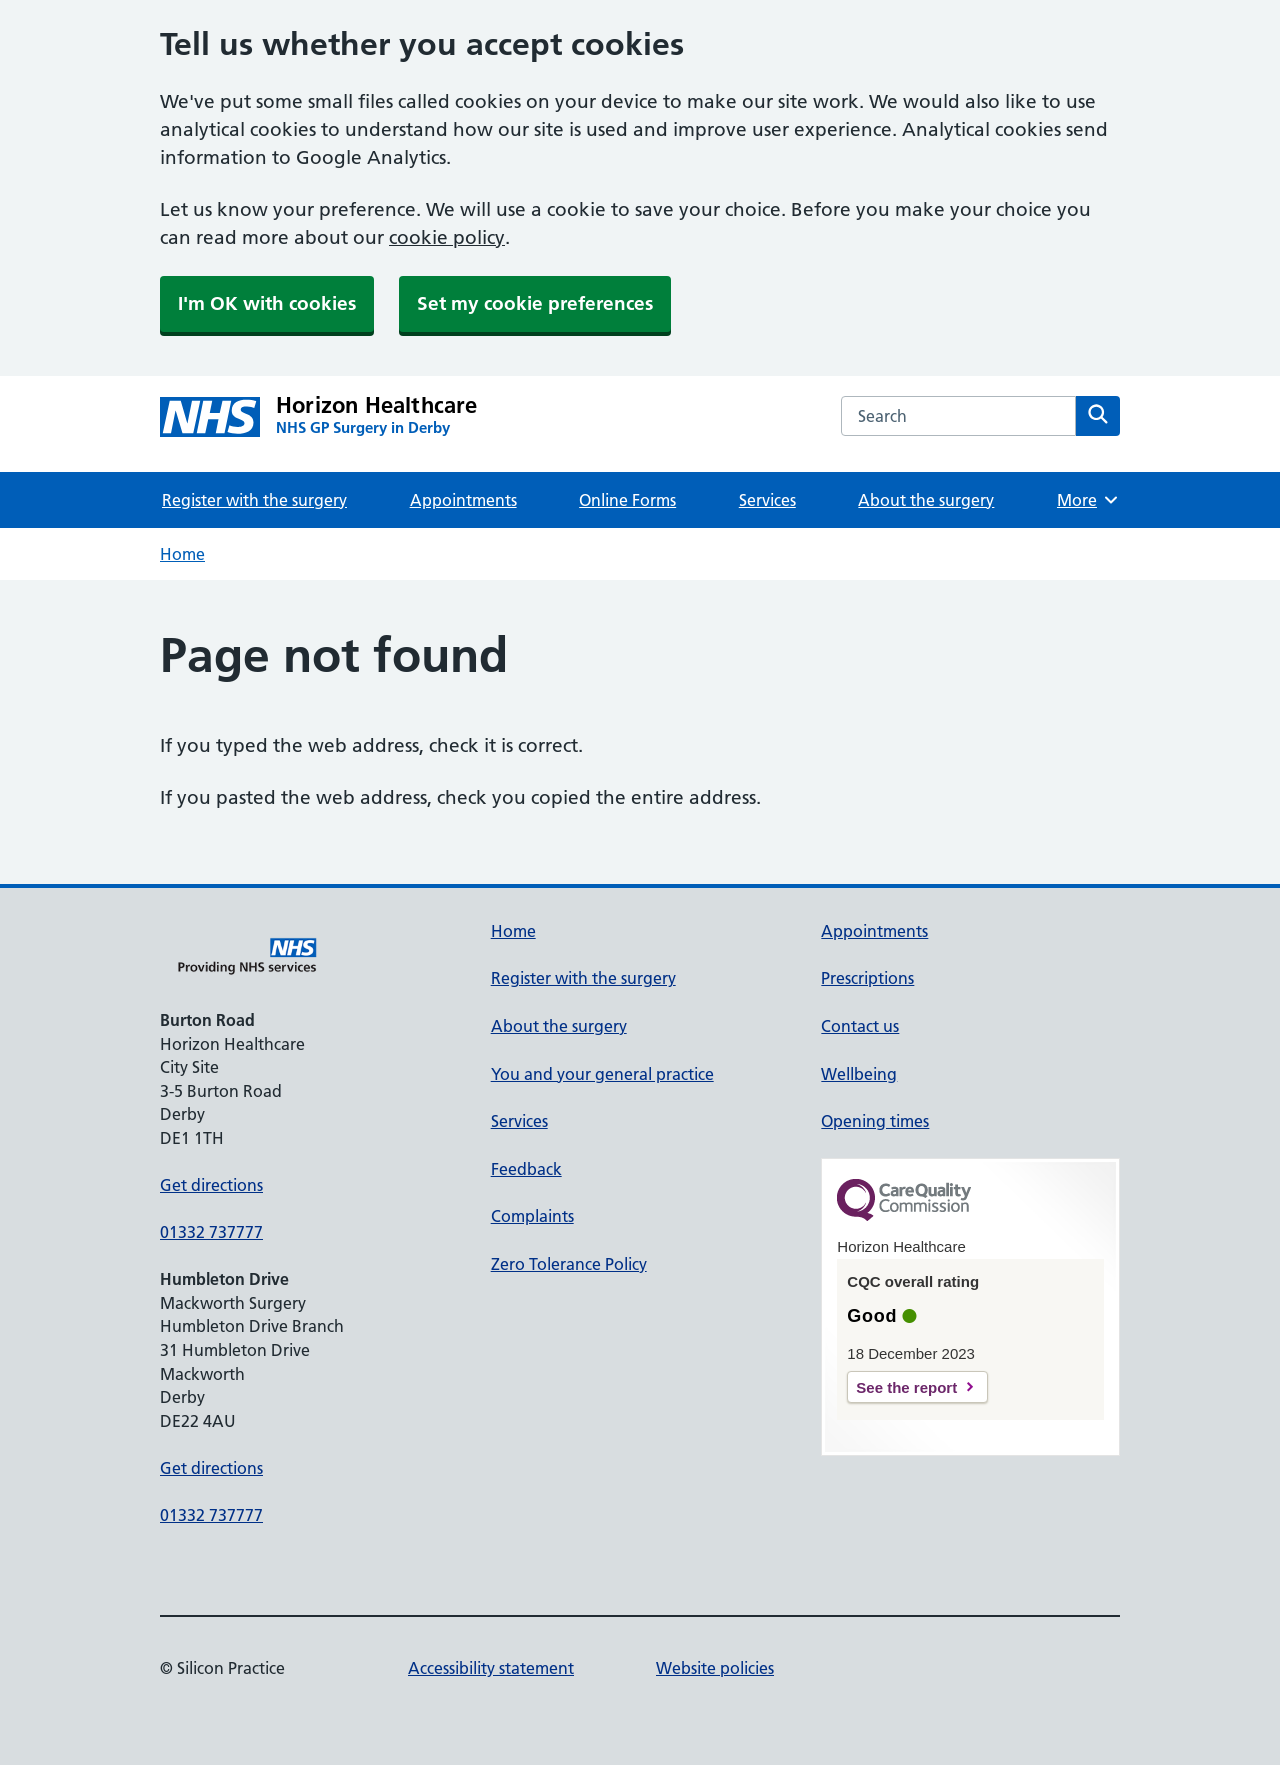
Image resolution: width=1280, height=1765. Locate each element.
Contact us (860, 1026)
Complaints (532, 1216)
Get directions (211, 1185)
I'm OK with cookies (267, 303)
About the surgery (926, 500)
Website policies (715, 1668)
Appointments (463, 500)
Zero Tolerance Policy (569, 1264)
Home (182, 554)
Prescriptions (867, 978)
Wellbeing (859, 1074)
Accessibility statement (491, 1668)
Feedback (526, 1169)
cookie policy (447, 237)
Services (767, 500)
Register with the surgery (254, 500)
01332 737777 (211, 1232)
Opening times (875, 1121)
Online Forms (627, 500)
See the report (906, 1387)
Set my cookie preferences (535, 303)
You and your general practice (602, 1074)
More (1088, 500)
